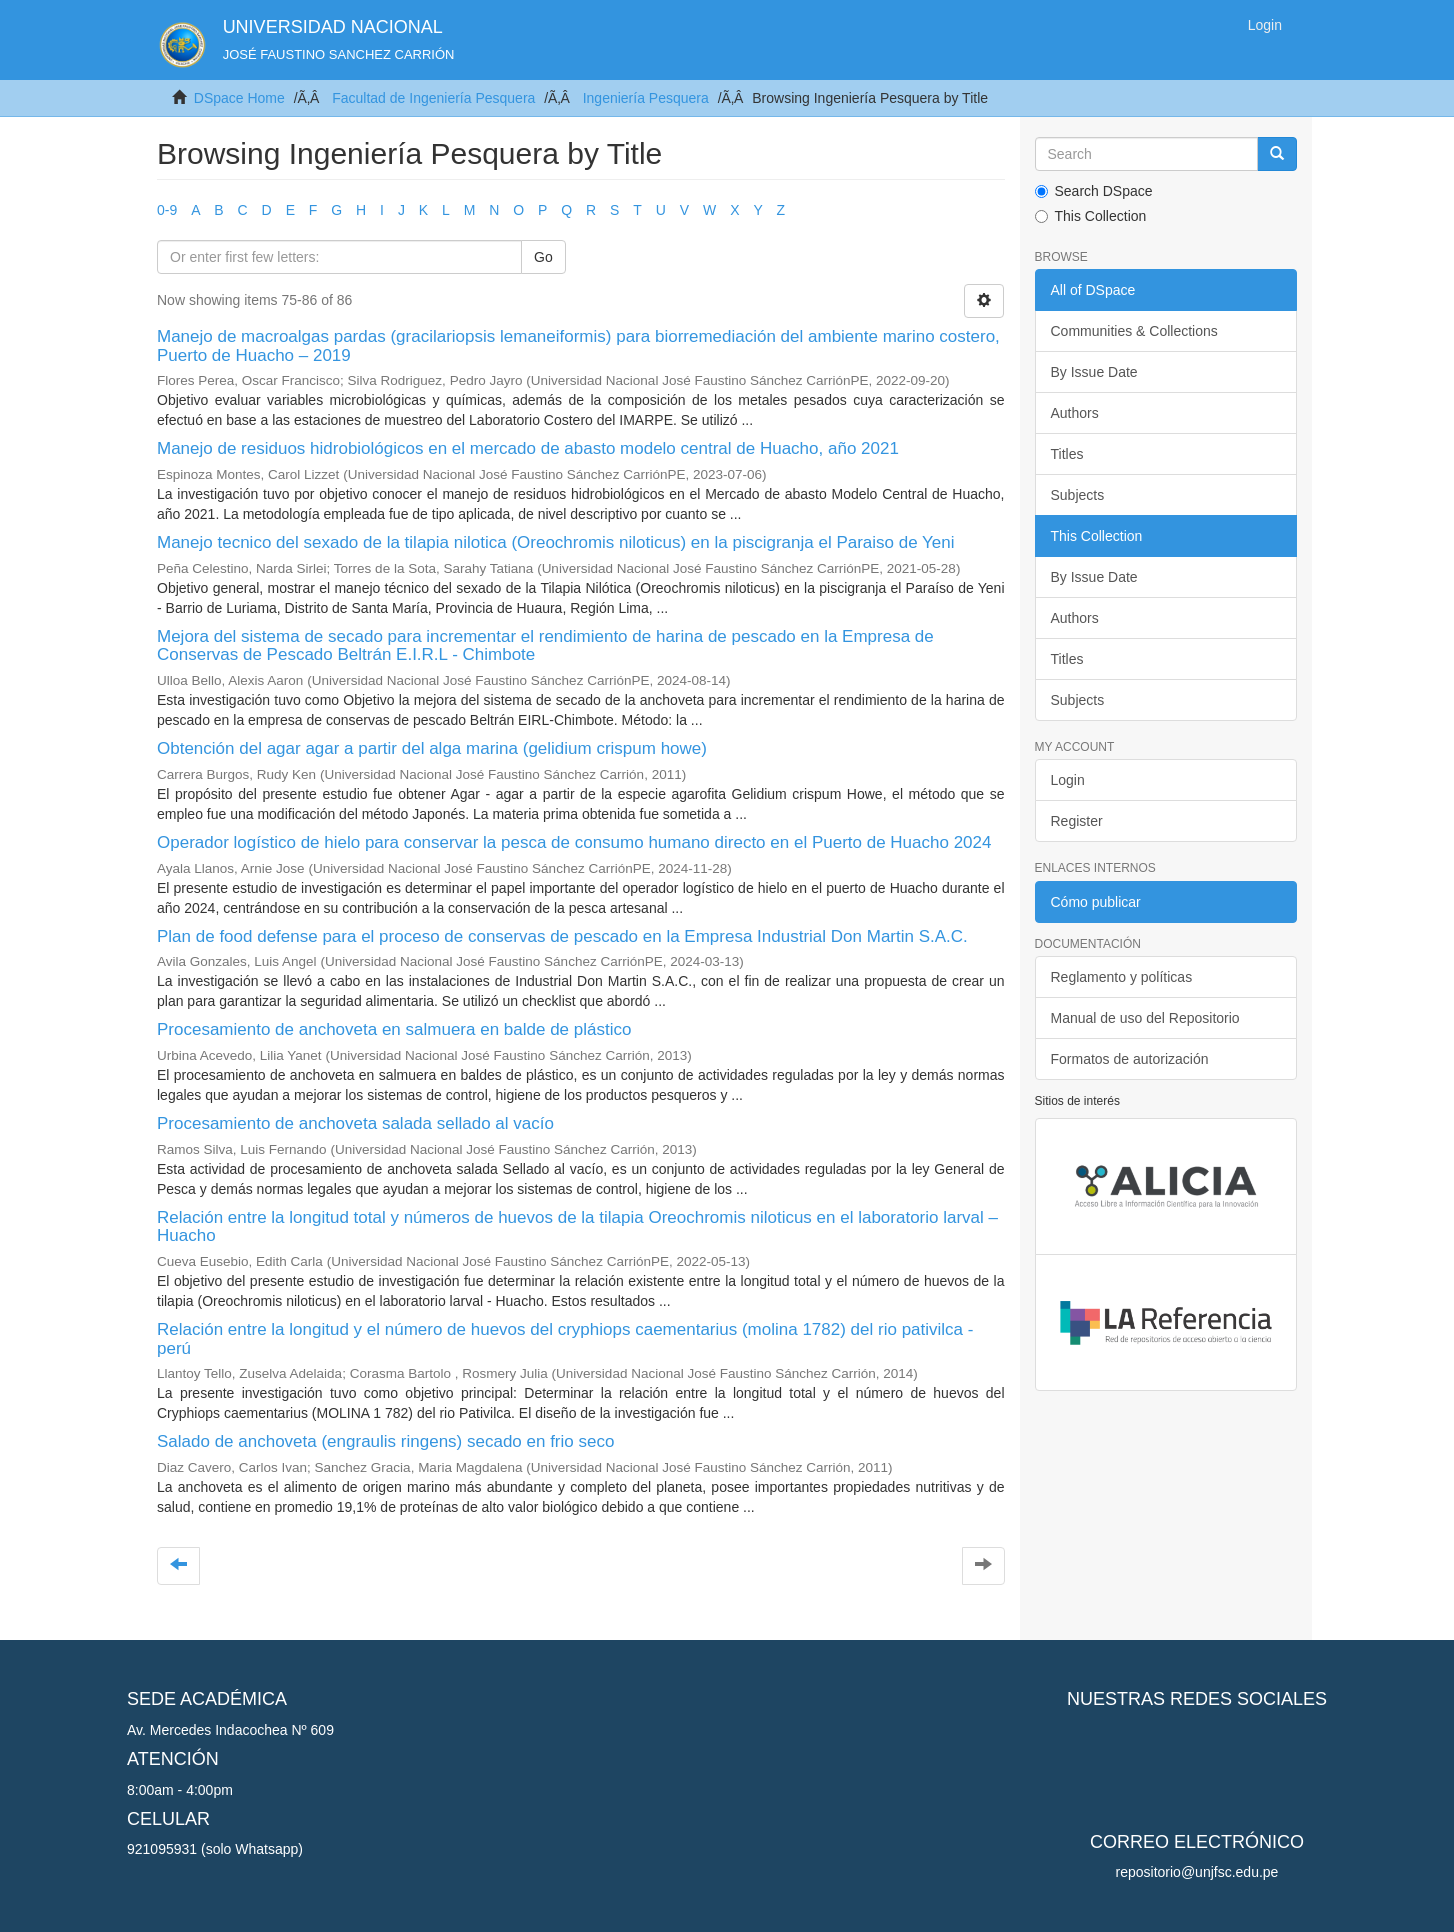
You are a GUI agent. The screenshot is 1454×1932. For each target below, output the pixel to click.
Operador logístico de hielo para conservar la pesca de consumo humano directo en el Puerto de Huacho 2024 (574, 842)
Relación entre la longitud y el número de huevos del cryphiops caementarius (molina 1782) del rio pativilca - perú (565, 1339)
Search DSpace (1094, 191)
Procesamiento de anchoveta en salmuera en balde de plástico (394, 1029)
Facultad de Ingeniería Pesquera (433, 98)
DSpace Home (239, 98)
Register (1077, 821)
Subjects (1078, 495)
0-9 (167, 210)
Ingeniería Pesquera (646, 98)
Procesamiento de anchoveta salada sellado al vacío (355, 1123)
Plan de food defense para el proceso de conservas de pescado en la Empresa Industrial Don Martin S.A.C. (562, 936)
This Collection (1091, 216)
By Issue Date (1094, 372)
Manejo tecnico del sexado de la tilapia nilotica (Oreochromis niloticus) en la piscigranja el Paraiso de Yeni (556, 542)
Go (543, 257)
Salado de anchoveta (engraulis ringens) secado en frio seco (385, 1441)
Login (1068, 780)
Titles (1067, 454)
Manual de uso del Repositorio (1145, 1018)
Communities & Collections (1134, 331)
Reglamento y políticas (1122, 977)
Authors (1075, 413)
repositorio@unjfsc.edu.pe (1197, 1872)
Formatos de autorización (1130, 1059)
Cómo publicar (1096, 902)
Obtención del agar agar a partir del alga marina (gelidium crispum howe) (432, 748)
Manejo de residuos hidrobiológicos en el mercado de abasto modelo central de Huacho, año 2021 (528, 448)
